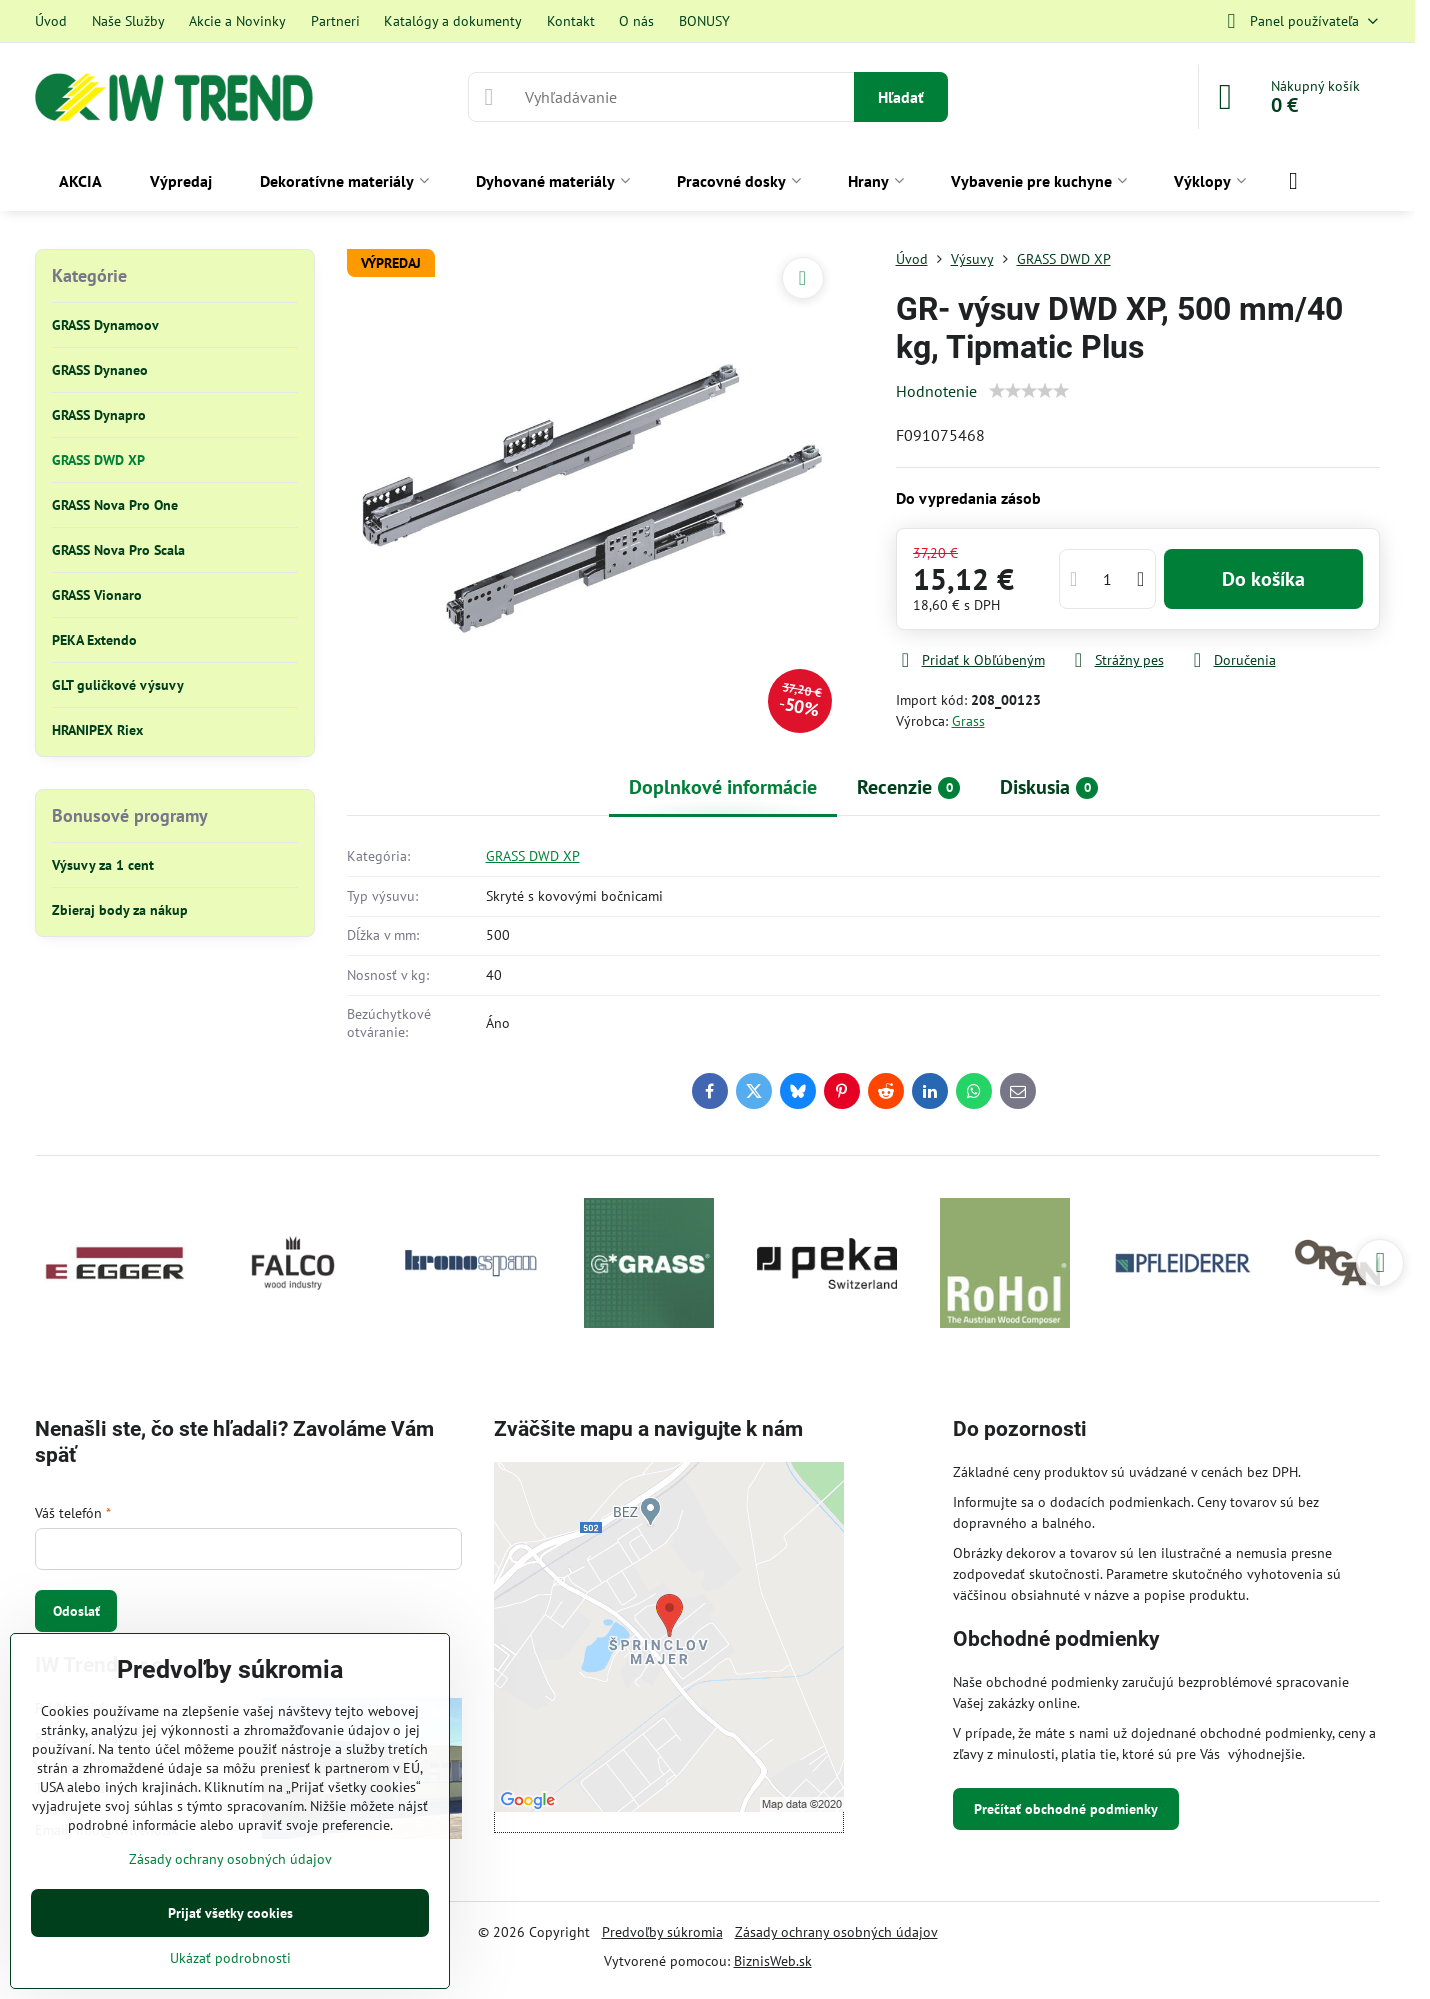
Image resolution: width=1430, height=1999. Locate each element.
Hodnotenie (936, 391)
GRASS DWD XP (533, 856)
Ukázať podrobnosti (230, 1958)
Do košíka (1263, 579)
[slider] (1029, 391)
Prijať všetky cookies (230, 1913)
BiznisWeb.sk (773, 1961)
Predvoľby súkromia (662, 1932)
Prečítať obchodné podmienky (1066, 1809)
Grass (968, 721)
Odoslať (76, 1611)
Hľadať (901, 97)
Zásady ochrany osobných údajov (836, 1932)
